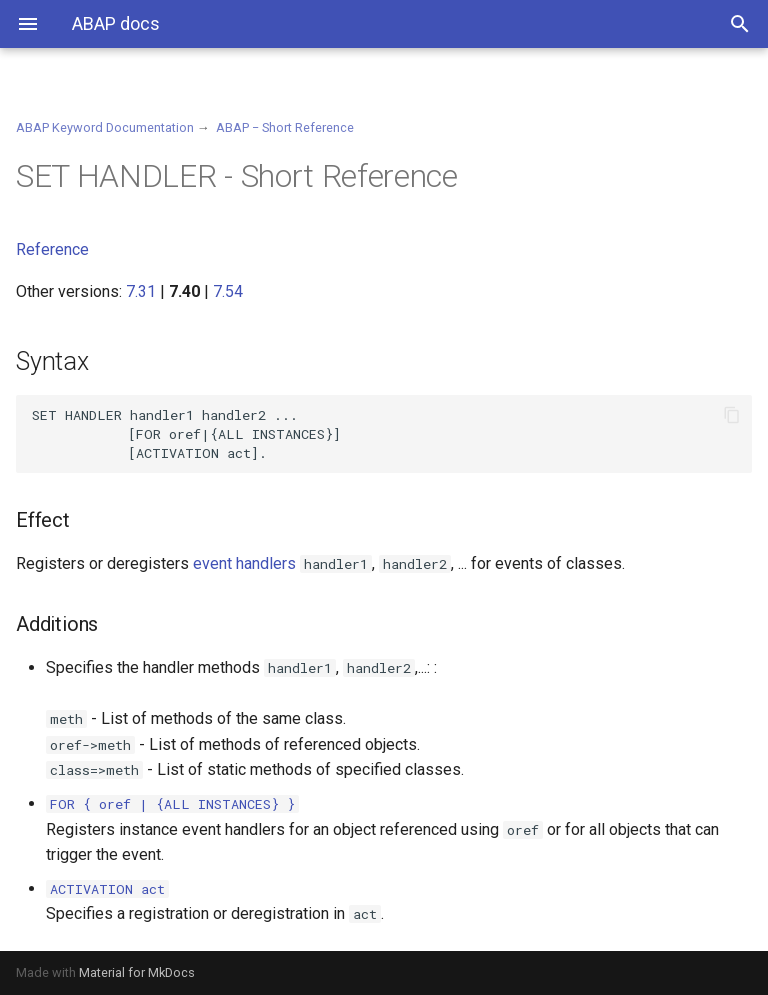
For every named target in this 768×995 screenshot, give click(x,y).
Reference (52, 249)
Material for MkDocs (137, 972)
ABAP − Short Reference (285, 127)
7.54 (228, 291)
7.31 (141, 291)
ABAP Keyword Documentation (105, 127)
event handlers (244, 563)
